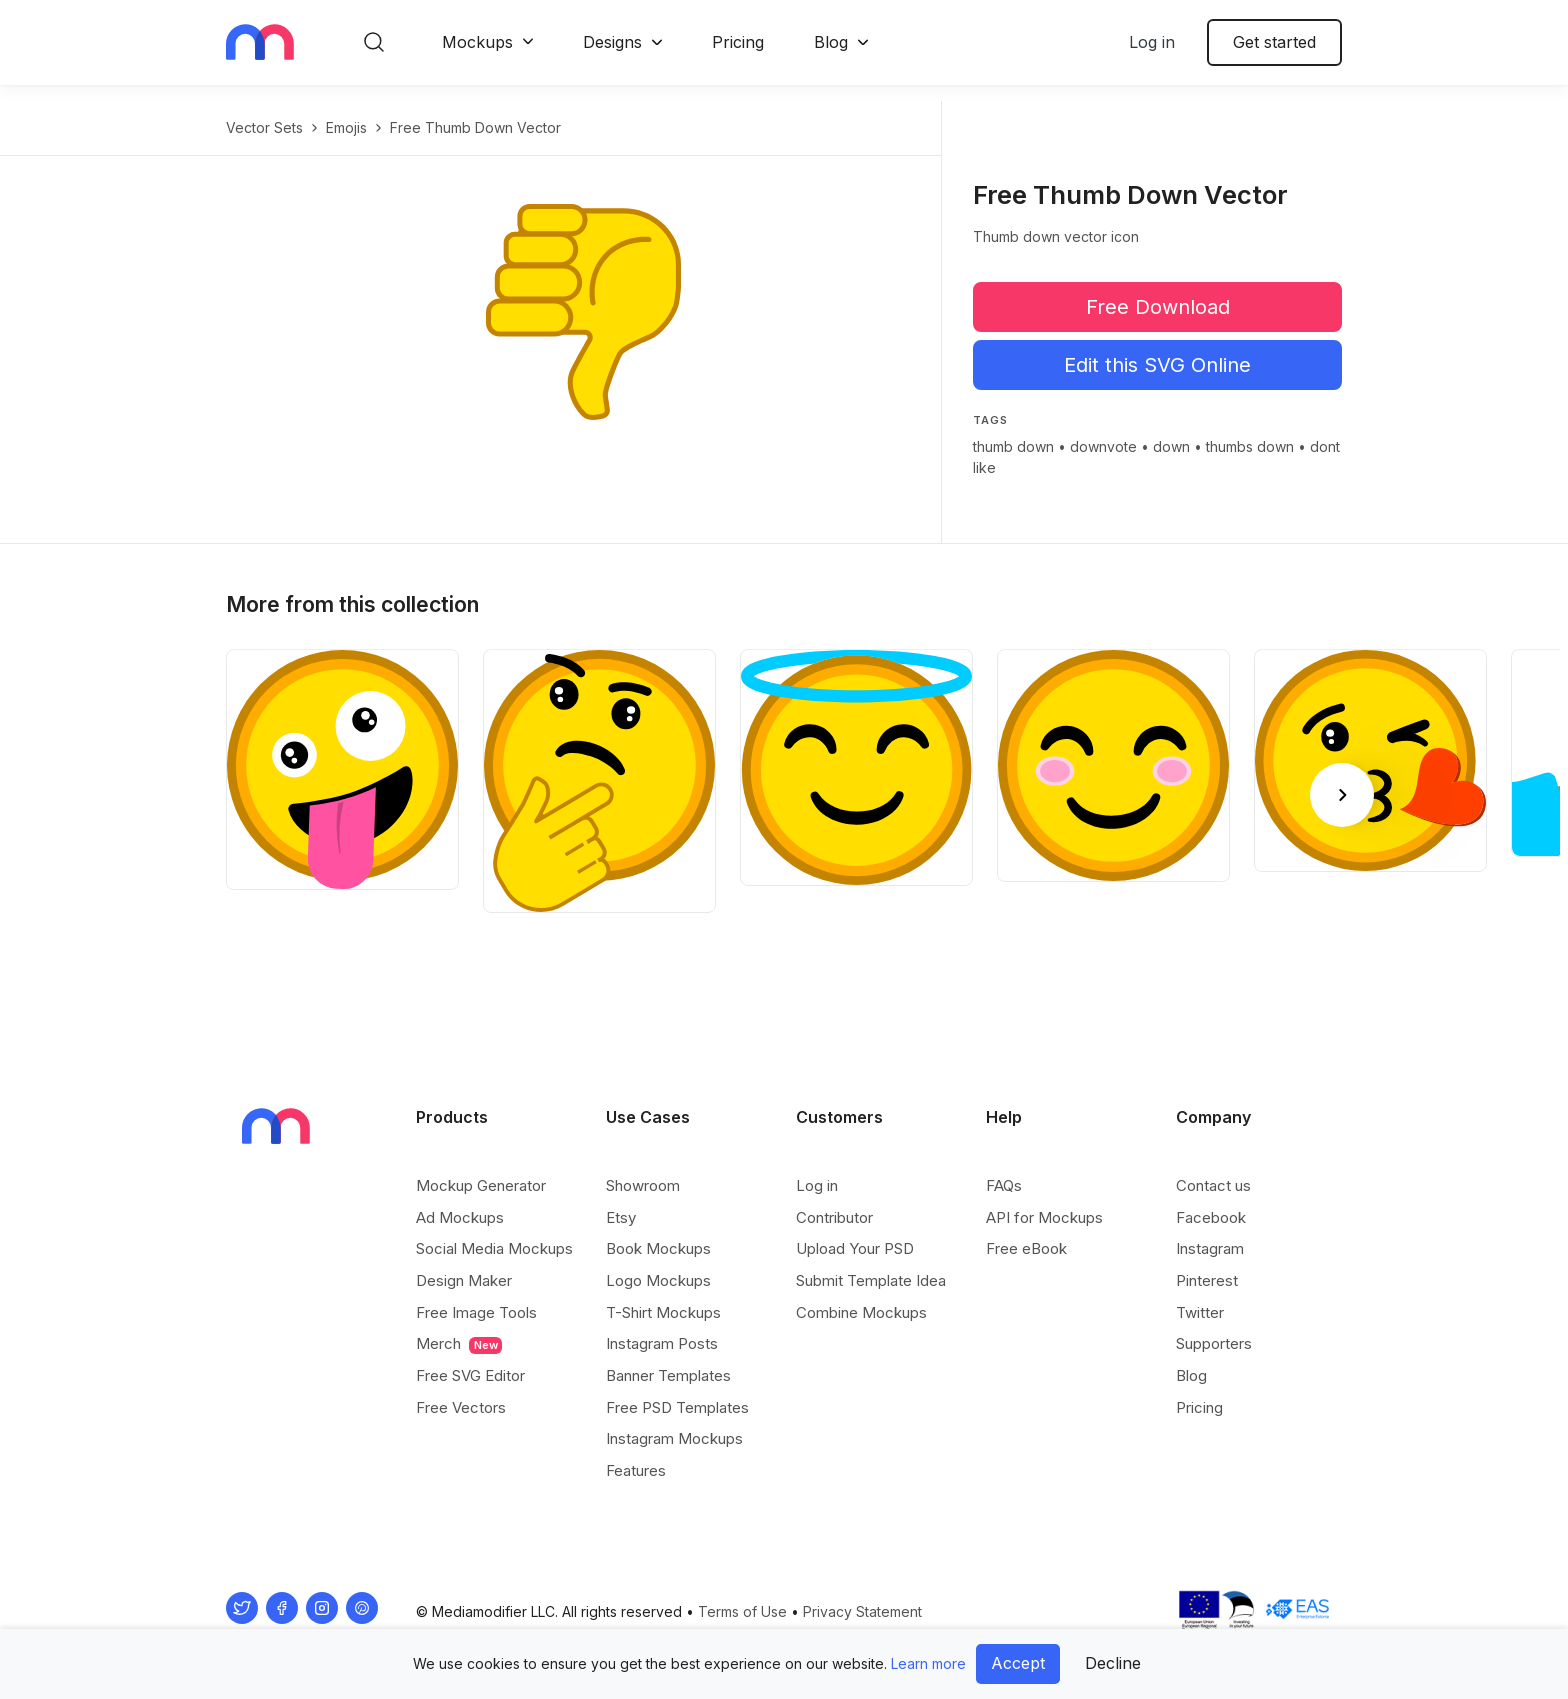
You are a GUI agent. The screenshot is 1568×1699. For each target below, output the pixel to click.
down (1171, 446)
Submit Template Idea (871, 1280)
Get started (1274, 42)
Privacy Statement (862, 1611)
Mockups (477, 42)
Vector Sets (264, 127)
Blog (831, 42)
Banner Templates (668, 1375)
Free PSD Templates (677, 1407)
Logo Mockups (658, 1280)
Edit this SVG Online (1157, 365)
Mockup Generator (481, 1185)
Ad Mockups (460, 1217)
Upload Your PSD (855, 1248)
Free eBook (1026, 1248)
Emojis (346, 127)
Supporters (1214, 1343)
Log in (1152, 42)
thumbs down (1250, 446)
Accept (1018, 1663)
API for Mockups (1044, 1217)
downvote (1103, 446)
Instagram (1210, 1248)
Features (636, 1470)
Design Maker (464, 1280)
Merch (459, 1344)
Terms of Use (742, 1611)
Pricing (738, 42)
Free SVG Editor (470, 1375)
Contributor (834, 1217)
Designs (612, 42)
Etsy (621, 1217)
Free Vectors (461, 1407)
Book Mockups (658, 1248)
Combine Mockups (861, 1312)
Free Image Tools (476, 1312)
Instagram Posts (662, 1343)
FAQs (1004, 1185)
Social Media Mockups (494, 1248)
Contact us (1213, 1185)
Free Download (1158, 307)
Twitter (1200, 1312)
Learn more (928, 1663)
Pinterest (1207, 1280)
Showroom (643, 1185)
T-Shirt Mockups (663, 1312)
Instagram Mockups (674, 1438)
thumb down (1013, 446)
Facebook (1211, 1217)
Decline (1113, 1663)
